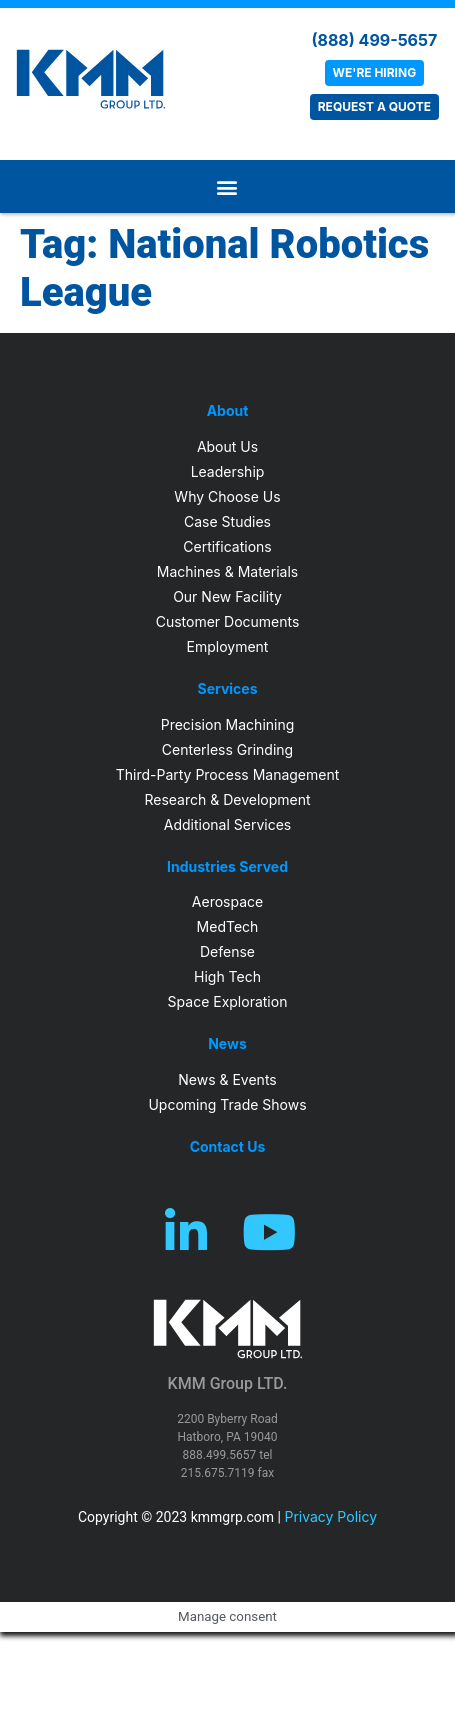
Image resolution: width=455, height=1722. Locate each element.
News (227, 1044)
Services (227, 689)
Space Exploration (228, 1001)
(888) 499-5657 (374, 40)
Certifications (227, 546)
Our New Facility (227, 596)
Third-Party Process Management (228, 774)
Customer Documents (228, 621)
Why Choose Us (227, 496)
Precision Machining (228, 724)
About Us (227, 446)
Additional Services (227, 824)
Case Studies (227, 521)
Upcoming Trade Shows (227, 1104)
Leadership (228, 471)
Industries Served (227, 867)
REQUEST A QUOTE (374, 106)
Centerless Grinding (227, 749)
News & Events (227, 1079)
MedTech (228, 926)
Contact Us (228, 1147)
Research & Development (227, 799)
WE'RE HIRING (375, 72)
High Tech (227, 976)
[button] (228, 186)
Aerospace (227, 901)
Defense (227, 951)
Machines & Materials (227, 571)
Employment (228, 646)
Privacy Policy (330, 1516)
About (228, 411)
